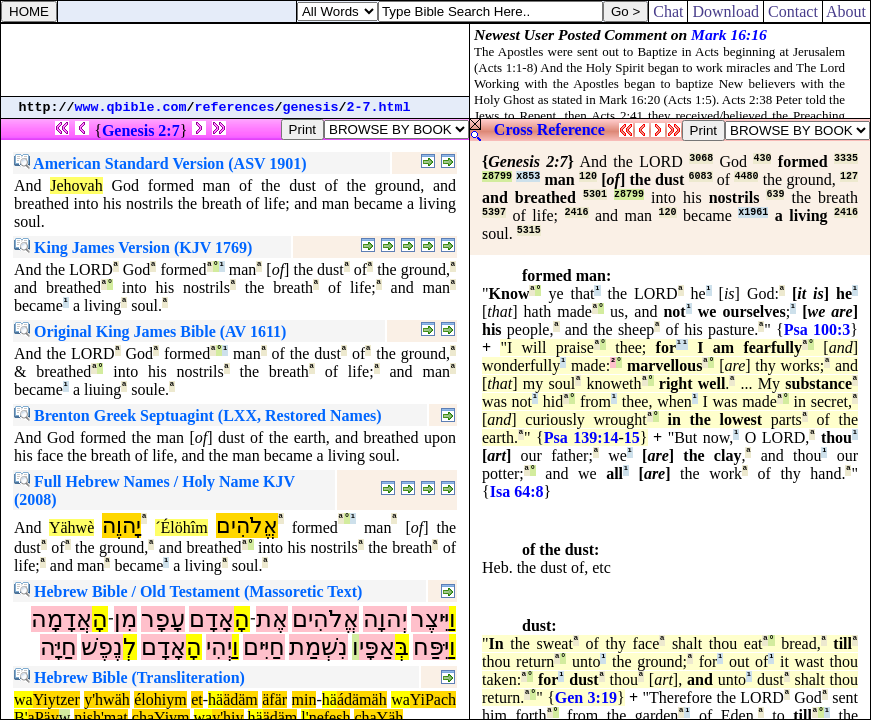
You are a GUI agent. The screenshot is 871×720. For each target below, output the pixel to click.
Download (725, 11)
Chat (668, 11)
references (235, 107)
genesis (311, 107)
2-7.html (379, 107)
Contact (793, 11)
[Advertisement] (235, 60)
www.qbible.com (131, 107)
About (846, 11)
